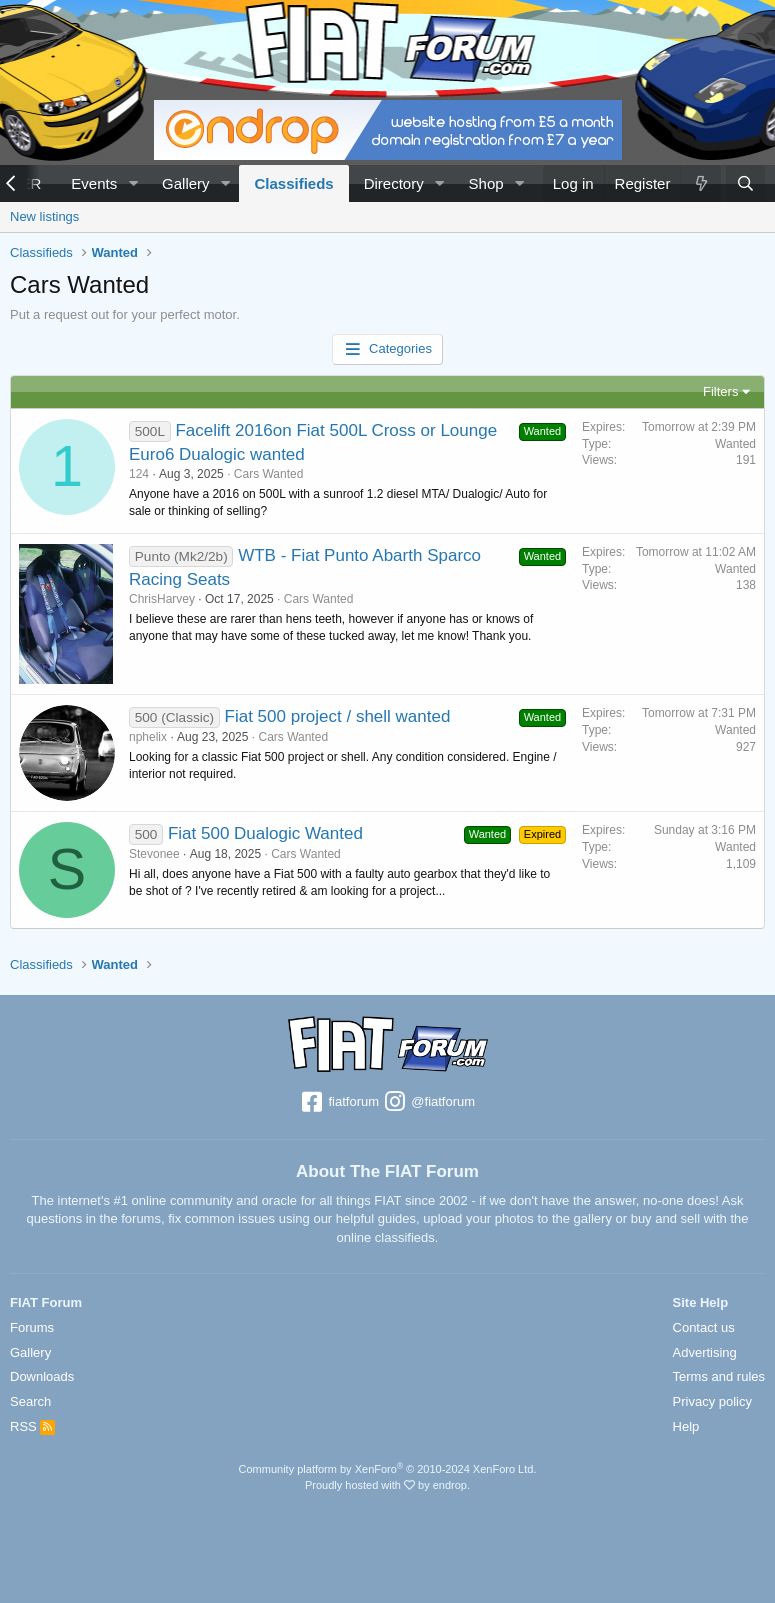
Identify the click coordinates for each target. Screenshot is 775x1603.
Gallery (186, 183)
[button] (133, 183)
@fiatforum (429, 1103)
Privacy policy (712, 1401)
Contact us (704, 1327)
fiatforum (339, 1103)
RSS (32, 1426)
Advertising (705, 1352)
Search (30, 1401)
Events (94, 183)
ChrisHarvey (162, 599)
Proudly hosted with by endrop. (387, 1485)
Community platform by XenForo (388, 1469)
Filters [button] (720, 391)
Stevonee (154, 854)
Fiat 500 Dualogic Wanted (265, 833)
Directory (394, 183)
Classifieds (293, 183)
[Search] (745, 183)
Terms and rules (719, 1376)
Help (686, 1426)
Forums (32, 1327)
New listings (44, 216)
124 (139, 474)
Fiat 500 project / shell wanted (338, 716)
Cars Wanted (269, 474)
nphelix (148, 737)
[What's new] (700, 183)
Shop (486, 183)
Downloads (42, 1376)
